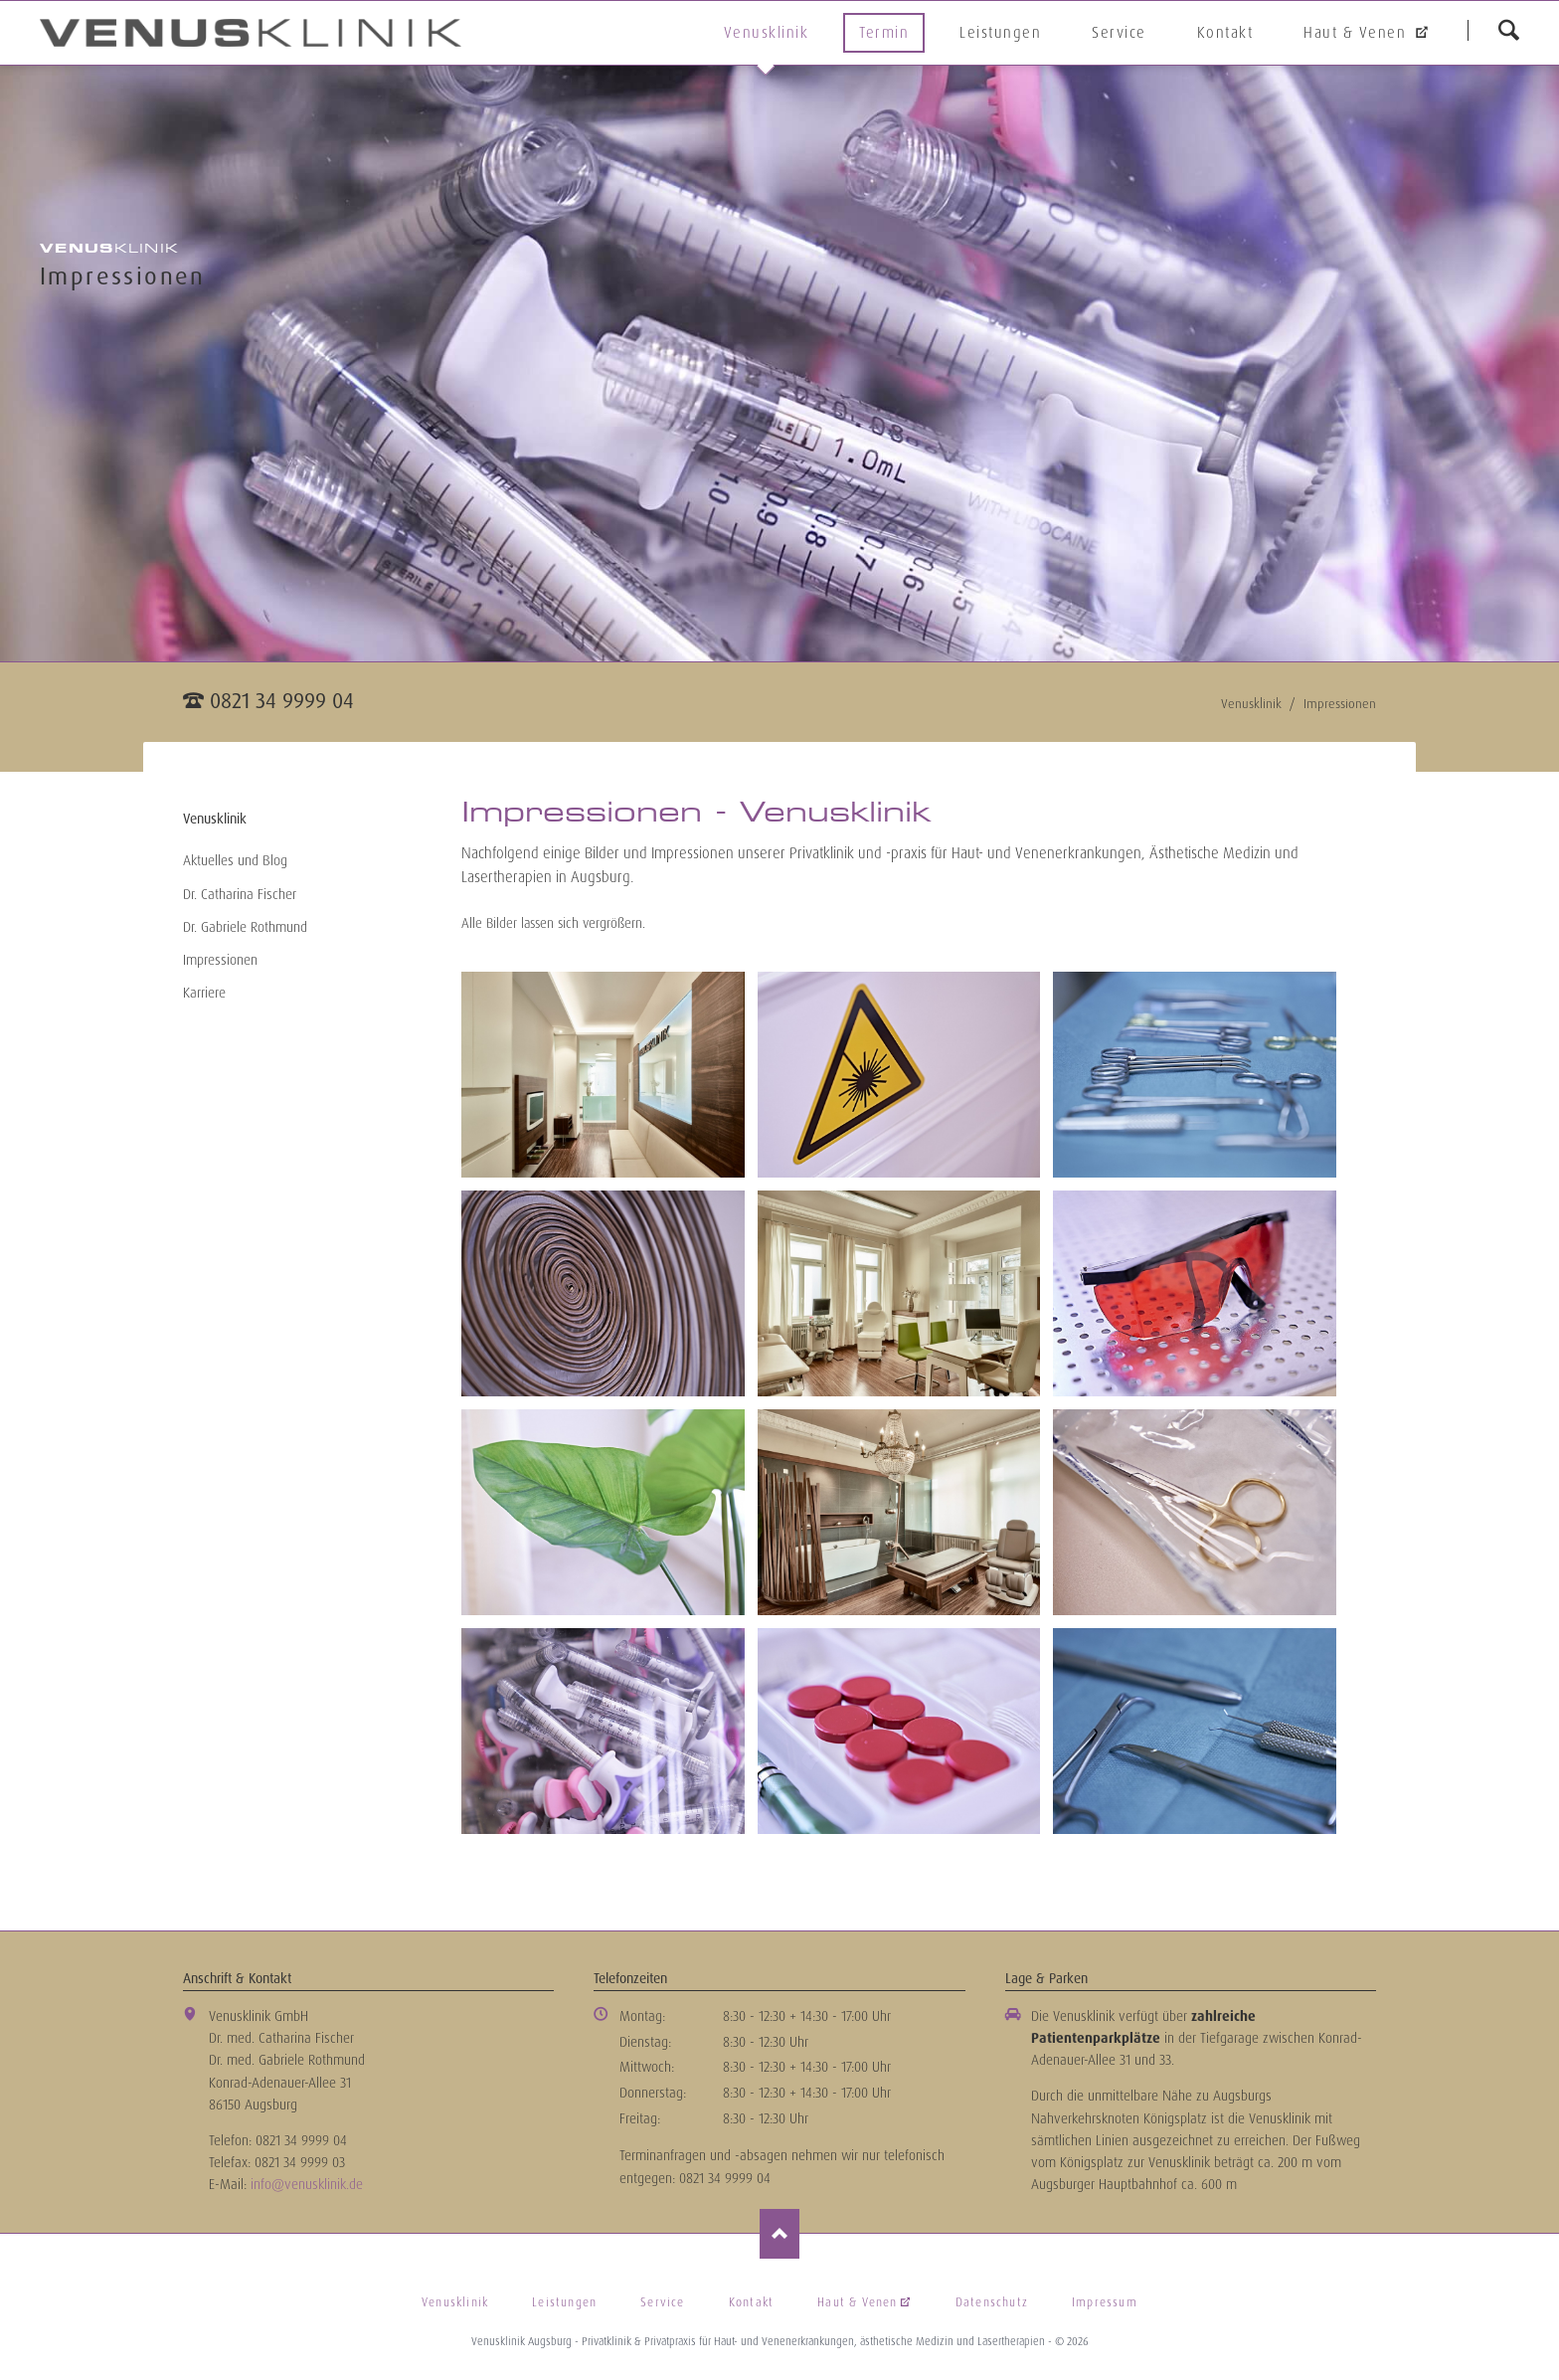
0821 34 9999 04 (282, 700)
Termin (884, 33)
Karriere (204, 993)
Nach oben (779, 2234)
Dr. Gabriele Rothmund (245, 927)
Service (1119, 33)
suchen (1508, 30)
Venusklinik (766, 33)
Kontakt (1225, 33)
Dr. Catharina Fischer (239, 894)
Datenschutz (991, 2302)
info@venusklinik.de (307, 2184)
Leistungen (1000, 33)
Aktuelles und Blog (235, 860)
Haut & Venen (1357, 33)
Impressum (1104, 2302)
